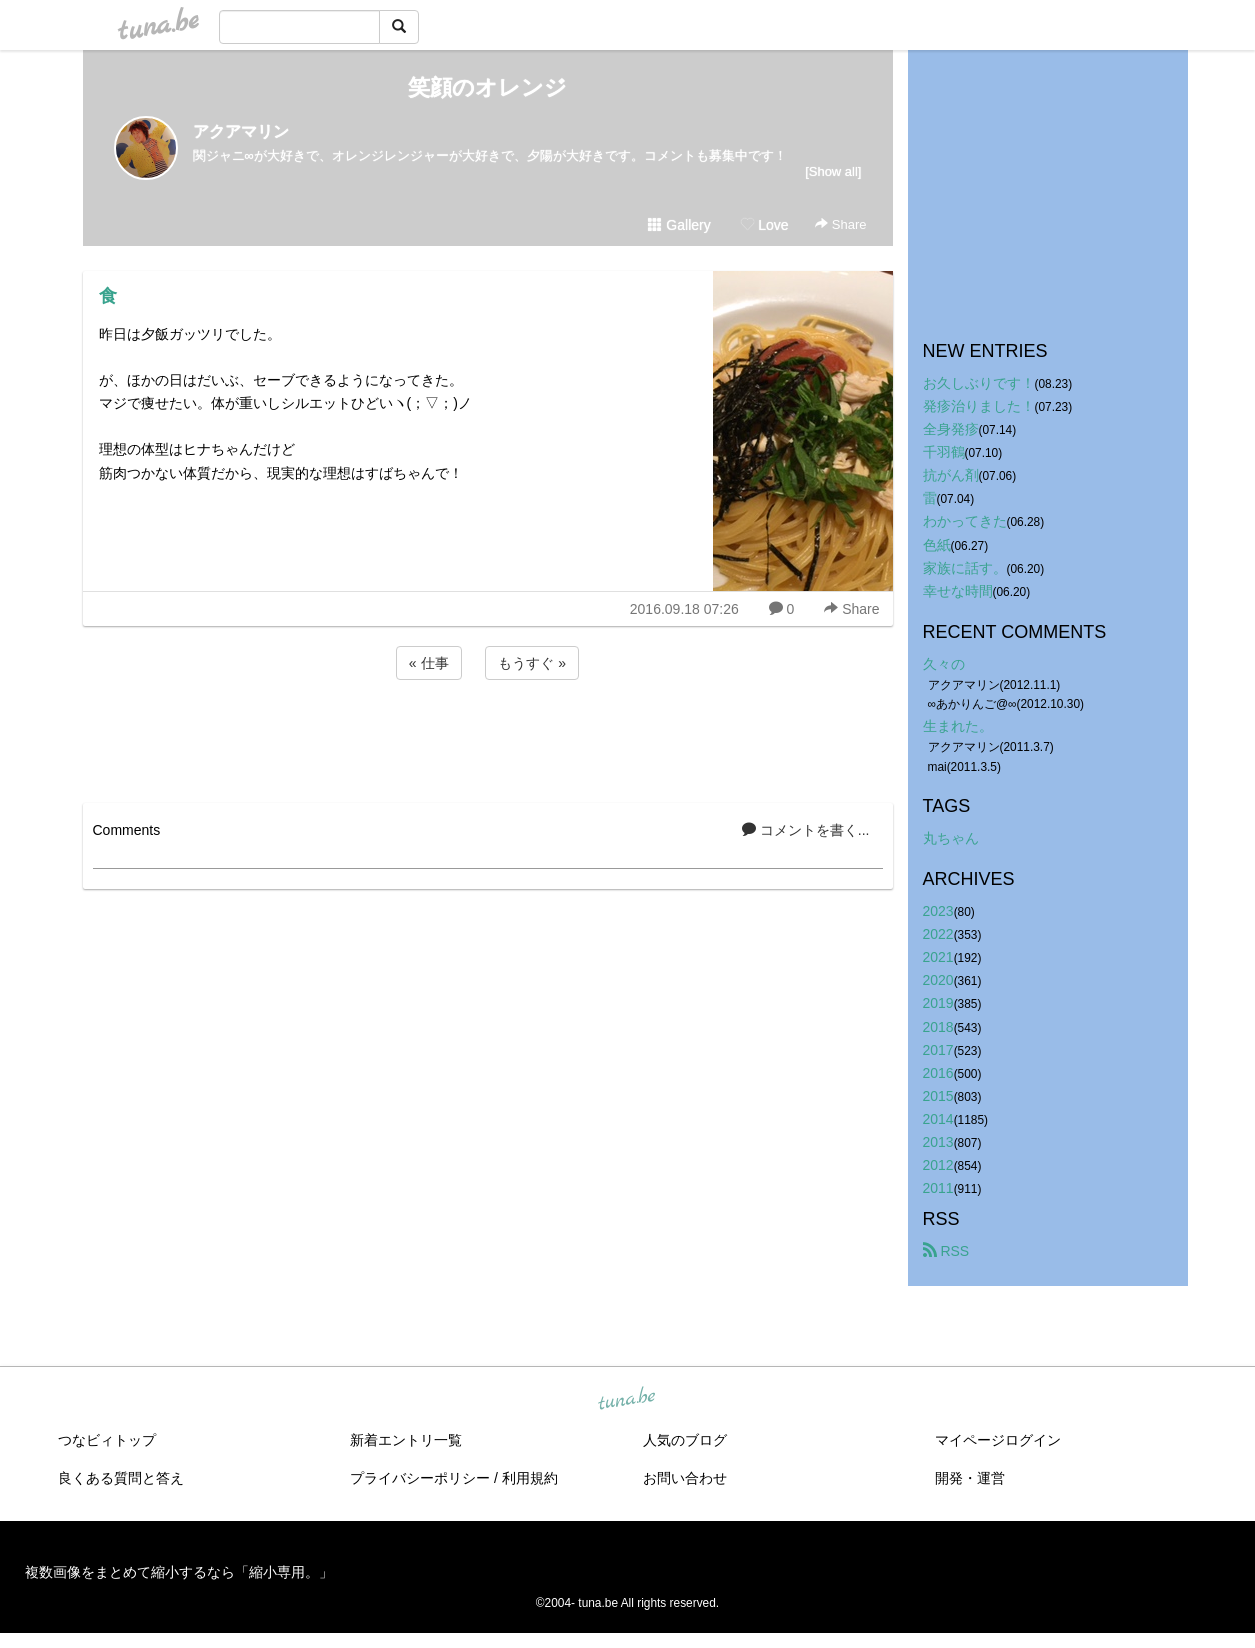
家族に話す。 (965, 568)
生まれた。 (958, 726)
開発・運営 (970, 1478)
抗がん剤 (951, 475)
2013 (938, 1142)
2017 (938, 1050)
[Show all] (833, 171)
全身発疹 (951, 429)
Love (764, 225)
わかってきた (965, 521)
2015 (938, 1096)
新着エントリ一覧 (406, 1440)
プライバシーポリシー (420, 1478)
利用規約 (530, 1478)
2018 (938, 1027)
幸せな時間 (958, 591)
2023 (938, 911)
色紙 (937, 545)
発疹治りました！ (979, 406)
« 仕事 (429, 663)
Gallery (679, 225)
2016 (938, 1073)
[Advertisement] (488, 738)
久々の (944, 664)
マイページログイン (998, 1440)
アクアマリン (241, 131)
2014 (938, 1119)
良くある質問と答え (121, 1478)
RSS (946, 1251)
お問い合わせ (685, 1478)
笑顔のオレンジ (487, 87)
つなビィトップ (107, 1440)
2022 (938, 934)
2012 (938, 1165)
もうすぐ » (532, 663)
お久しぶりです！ (979, 383)
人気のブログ (685, 1440)
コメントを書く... (806, 830)
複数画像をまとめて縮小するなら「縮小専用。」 (179, 1572)
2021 (938, 957)
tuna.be (627, 1400)
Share (840, 224)
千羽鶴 (944, 452)
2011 (938, 1188)
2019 (938, 1003)
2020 (938, 980)
